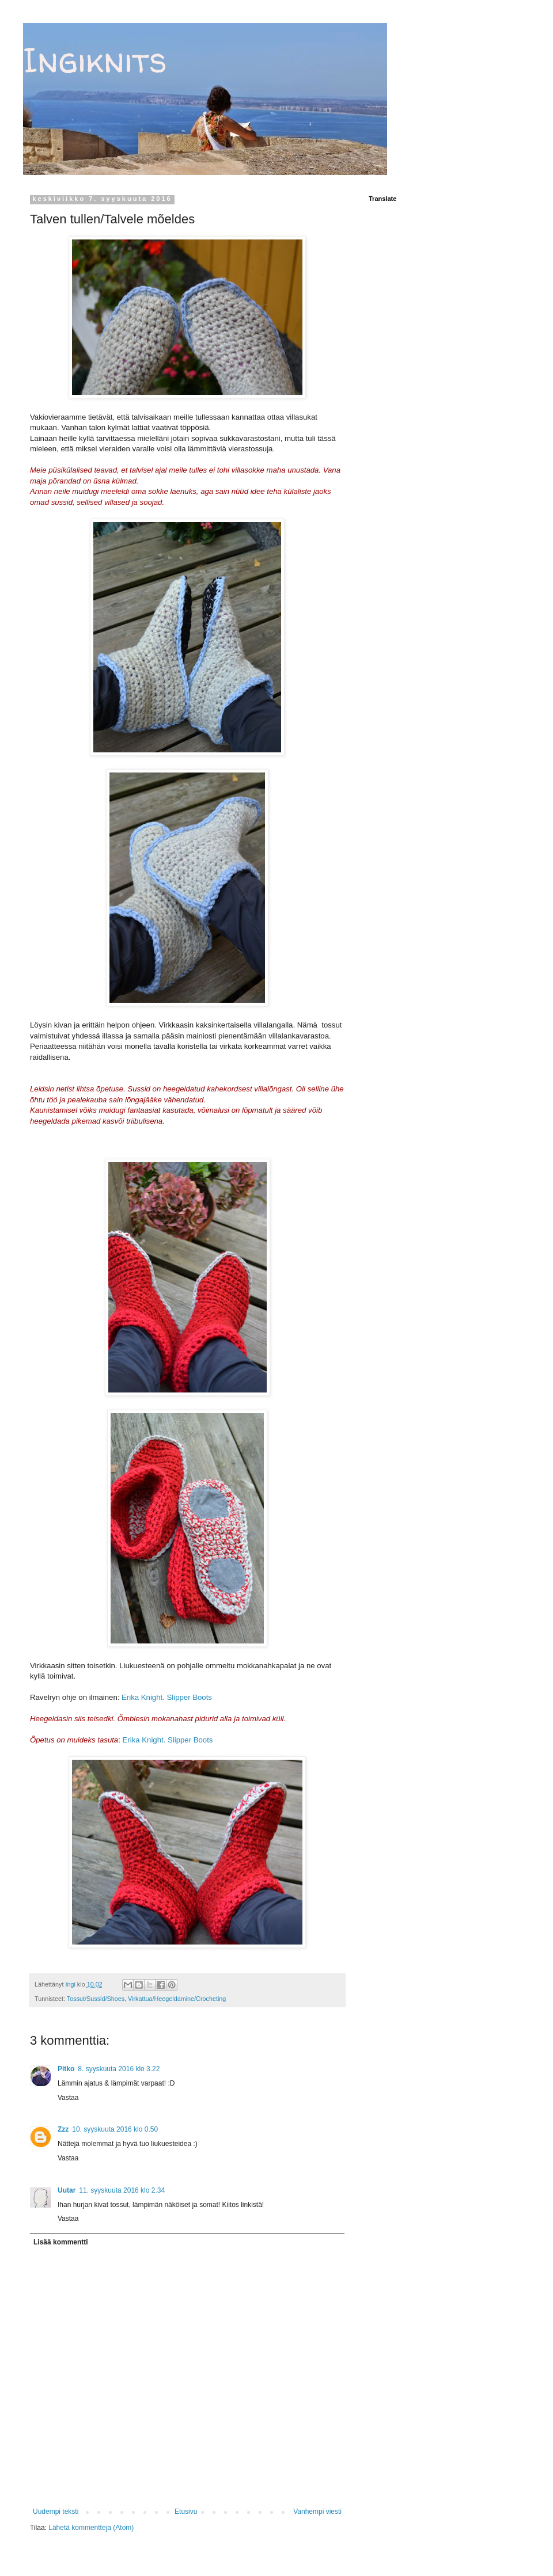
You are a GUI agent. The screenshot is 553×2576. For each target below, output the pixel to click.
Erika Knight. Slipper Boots (167, 1697)
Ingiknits (95, 59)
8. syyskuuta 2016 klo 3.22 (119, 2069)
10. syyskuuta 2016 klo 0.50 (115, 2129)
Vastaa (68, 2098)
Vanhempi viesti (317, 2511)
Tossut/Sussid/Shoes (95, 1998)
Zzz (63, 2129)
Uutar (66, 2190)
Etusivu (186, 2511)
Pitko (66, 2069)
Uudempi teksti (55, 2511)
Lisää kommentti (60, 2242)
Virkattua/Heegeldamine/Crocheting (177, 1998)
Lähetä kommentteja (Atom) (91, 2528)
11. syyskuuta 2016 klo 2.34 (122, 2190)
